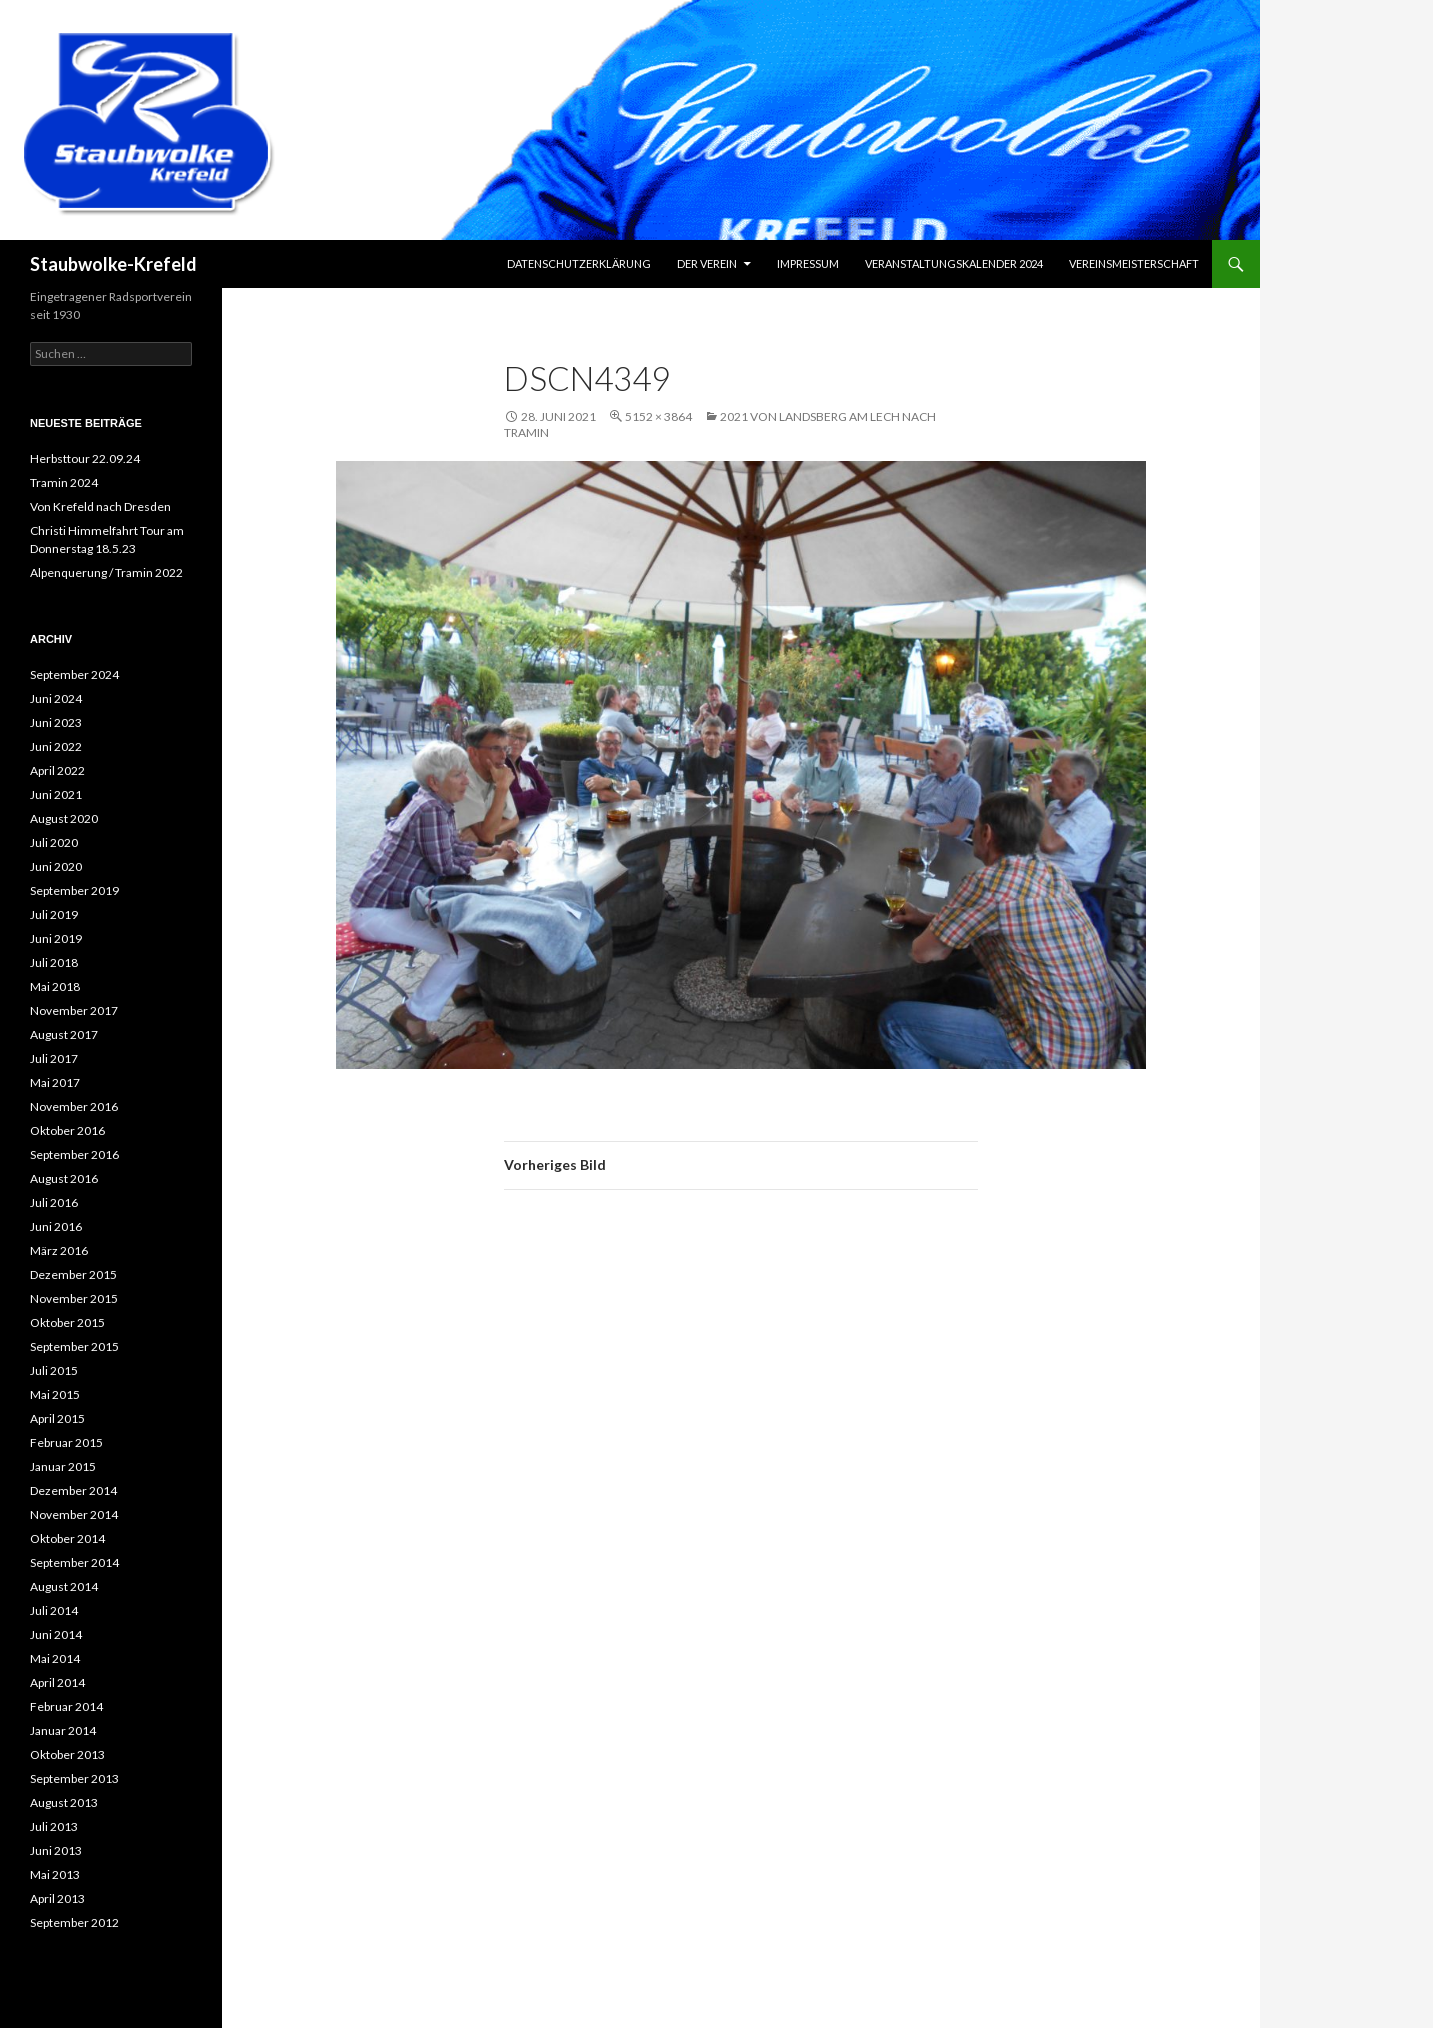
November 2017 (74, 1010)
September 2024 (74, 674)
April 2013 (57, 1898)
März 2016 (59, 1250)
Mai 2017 (55, 1082)
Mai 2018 (55, 986)
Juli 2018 (54, 962)
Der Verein (707, 263)
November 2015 (74, 1298)
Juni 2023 (56, 722)
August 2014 (64, 1586)
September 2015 (74, 1346)
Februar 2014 (66, 1706)
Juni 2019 (56, 938)
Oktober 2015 (67, 1322)
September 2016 (74, 1154)
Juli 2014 (54, 1610)
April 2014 (57, 1682)
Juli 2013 (54, 1826)
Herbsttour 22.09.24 (85, 458)
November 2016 (74, 1106)
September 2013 (74, 1778)
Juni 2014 (56, 1634)
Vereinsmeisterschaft (1134, 263)
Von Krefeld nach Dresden (100, 506)
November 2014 (74, 1514)
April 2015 (57, 1418)
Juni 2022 (56, 746)
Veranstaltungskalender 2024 (954, 263)
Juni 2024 (56, 698)
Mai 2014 (55, 1658)
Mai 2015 (55, 1394)
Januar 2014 (63, 1730)
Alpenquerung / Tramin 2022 (106, 572)
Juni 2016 (56, 1226)
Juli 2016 (54, 1202)
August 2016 (64, 1178)
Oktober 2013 (67, 1754)
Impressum (808, 263)
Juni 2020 (56, 866)
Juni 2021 (56, 794)
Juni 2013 (56, 1850)
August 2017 (64, 1034)
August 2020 (64, 818)
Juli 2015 (54, 1370)
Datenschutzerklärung (579, 263)
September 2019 (74, 890)
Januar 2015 (63, 1466)
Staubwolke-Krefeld (113, 264)
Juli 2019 (54, 914)
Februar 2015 (66, 1442)
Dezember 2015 (73, 1274)
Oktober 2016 (67, 1130)
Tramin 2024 (64, 482)
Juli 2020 (54, 842)
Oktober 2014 (67, 1538)
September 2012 (74, 1922)
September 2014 (74, 1562)
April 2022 (57, 770)
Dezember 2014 (73, 1490)
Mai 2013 (55, 1874)
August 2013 (64, 1802)
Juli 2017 (54, 1058)
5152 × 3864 (658, 416)
